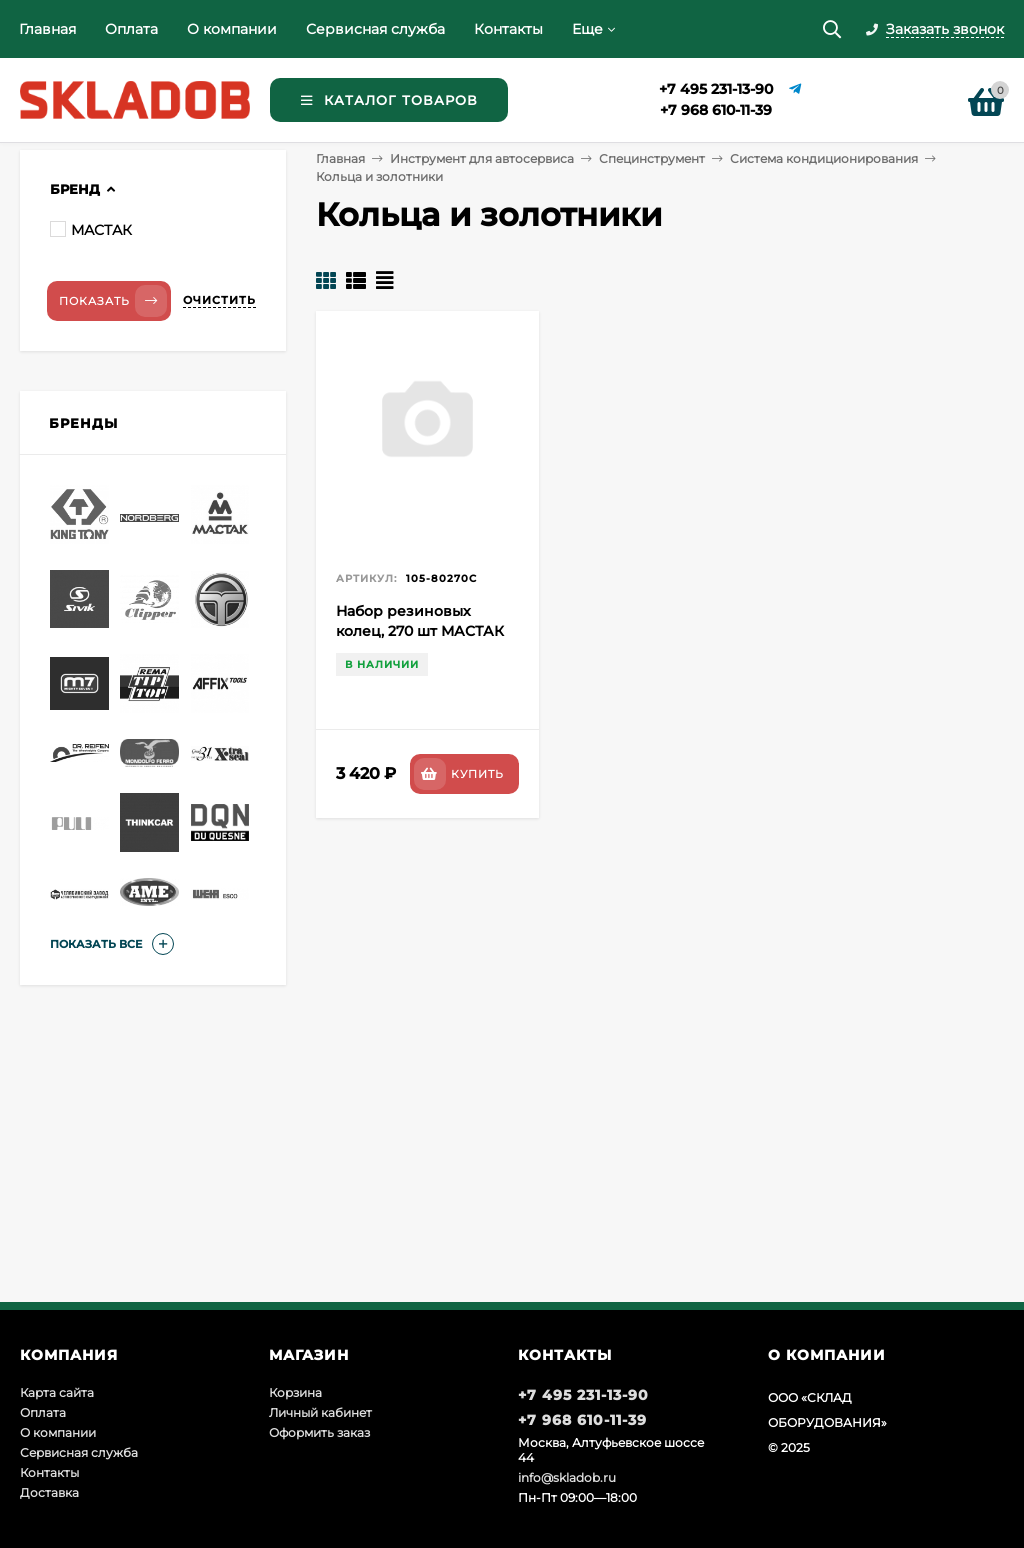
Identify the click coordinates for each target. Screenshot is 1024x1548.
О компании (232, 29)
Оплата (131, 29)
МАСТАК (91, 230)
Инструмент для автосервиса (482, 158)
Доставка (49, 1492)
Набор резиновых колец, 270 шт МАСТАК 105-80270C (420, 631)
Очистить (219, 300)
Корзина (295, 1392)
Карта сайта (57, 1392)
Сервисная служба (375, 29)
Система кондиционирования (824, 158)
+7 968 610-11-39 (716, 110)
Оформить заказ (319, 1432)
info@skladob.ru (567, 1477)
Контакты (508, 29)
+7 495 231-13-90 (716, 89)
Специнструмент (652, 158)
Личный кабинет (320, 1412)
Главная (47, 29)
